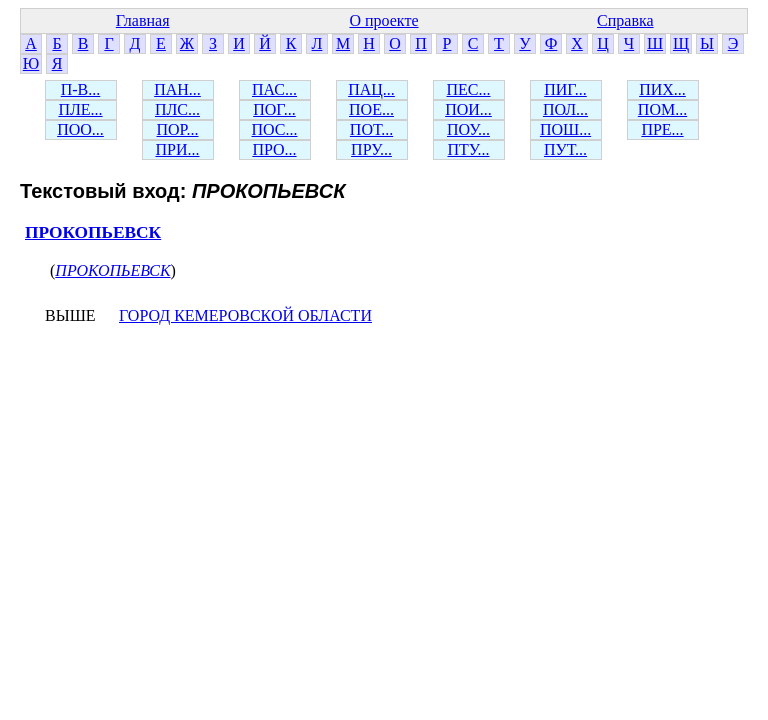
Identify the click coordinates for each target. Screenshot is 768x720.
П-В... (81, 89)
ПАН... (177, 89)
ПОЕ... (371, 109)
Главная (143, 20)
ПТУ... (468, 149)
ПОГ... (274, 109)
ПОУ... (468, 129)
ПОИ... (468, 109)
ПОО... (80, 129)
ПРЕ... (662, 129)
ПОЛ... (565, 109)
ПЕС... (469, 89)
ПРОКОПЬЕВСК (93, 232)
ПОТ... (371, 129)
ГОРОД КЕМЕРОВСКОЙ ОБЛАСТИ (245, 315)
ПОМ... (662, 109)
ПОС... (275, 129)
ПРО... (274, 149)
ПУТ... (565, 149)
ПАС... (274, 89)
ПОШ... (565, 129)
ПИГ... (565, 89)
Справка (625, 20)
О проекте (383, 20)
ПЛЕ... (80, 109)
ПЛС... (177, 109)
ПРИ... (177, 149)
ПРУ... (371, 149)
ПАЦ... (371, 89)
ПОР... (177, 129)
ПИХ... (662, 89)
